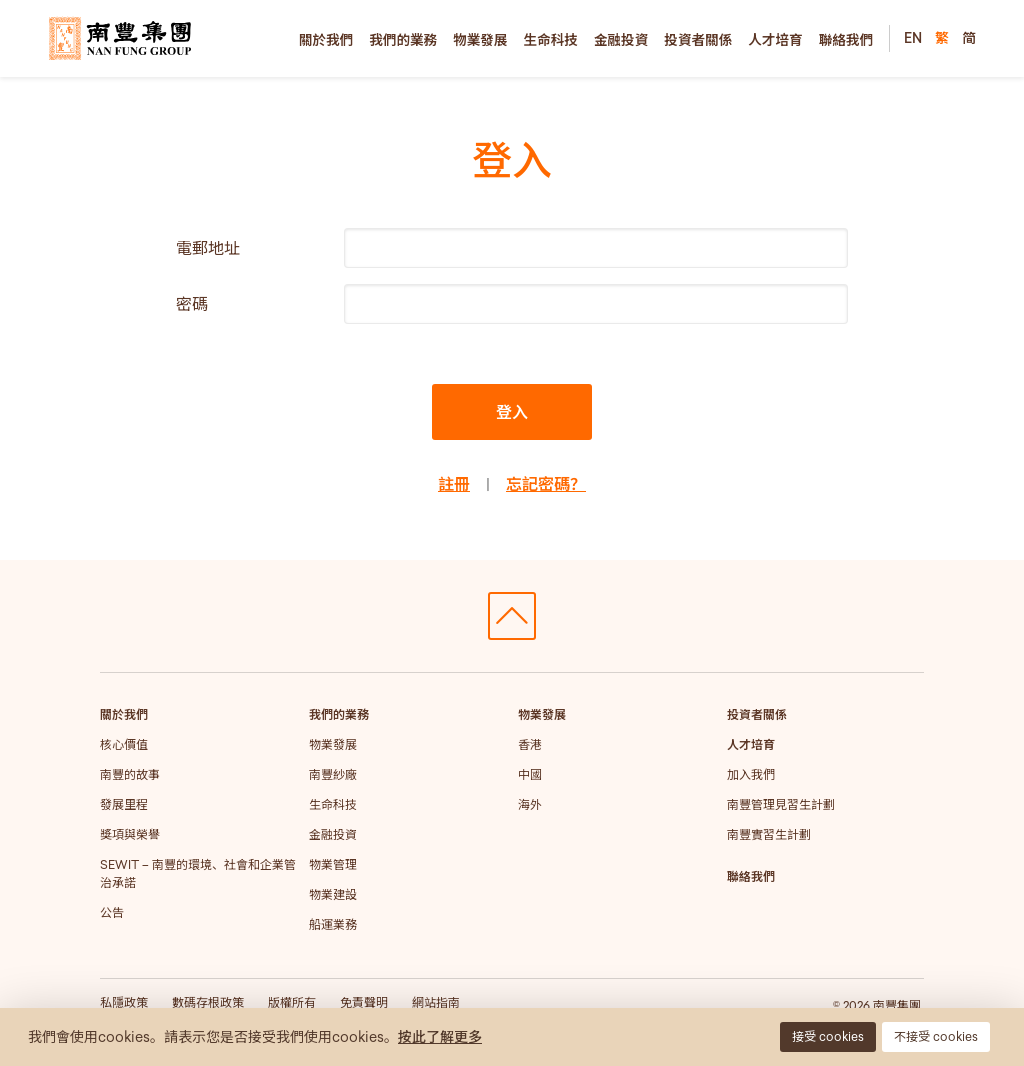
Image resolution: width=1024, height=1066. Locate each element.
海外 (530, 804)
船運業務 (333, 924)
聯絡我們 (846, 40)
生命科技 (551, 40)
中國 (530, 774)
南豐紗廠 (333, 774)
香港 (530, 744)
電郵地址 (208, 248)
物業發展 (480, 40)
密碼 (192, 304)
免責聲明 (364, 1002)
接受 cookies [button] (828, 1036)
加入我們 (751, 774)
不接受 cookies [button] (936, 1036)
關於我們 (326, 40)
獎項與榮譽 (130, 834)
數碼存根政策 (208, 1002)
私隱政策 (124, 1002)
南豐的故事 (130, 774)
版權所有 (292, 1002)
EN (913, 38)
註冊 (454, 484)
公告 (112, 912)
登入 (512, 412)
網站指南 (436, 1002)
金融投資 (621, 40)
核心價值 (124, 744)
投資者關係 (698, 40)
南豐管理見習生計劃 (781, 804)
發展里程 (124, 804)
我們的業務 (403, 40)
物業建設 (333, 894)
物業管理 (333, 864)
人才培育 (775, 40)
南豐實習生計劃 (769, 834)
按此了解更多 (440, 1037)
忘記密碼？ (546, 484)
